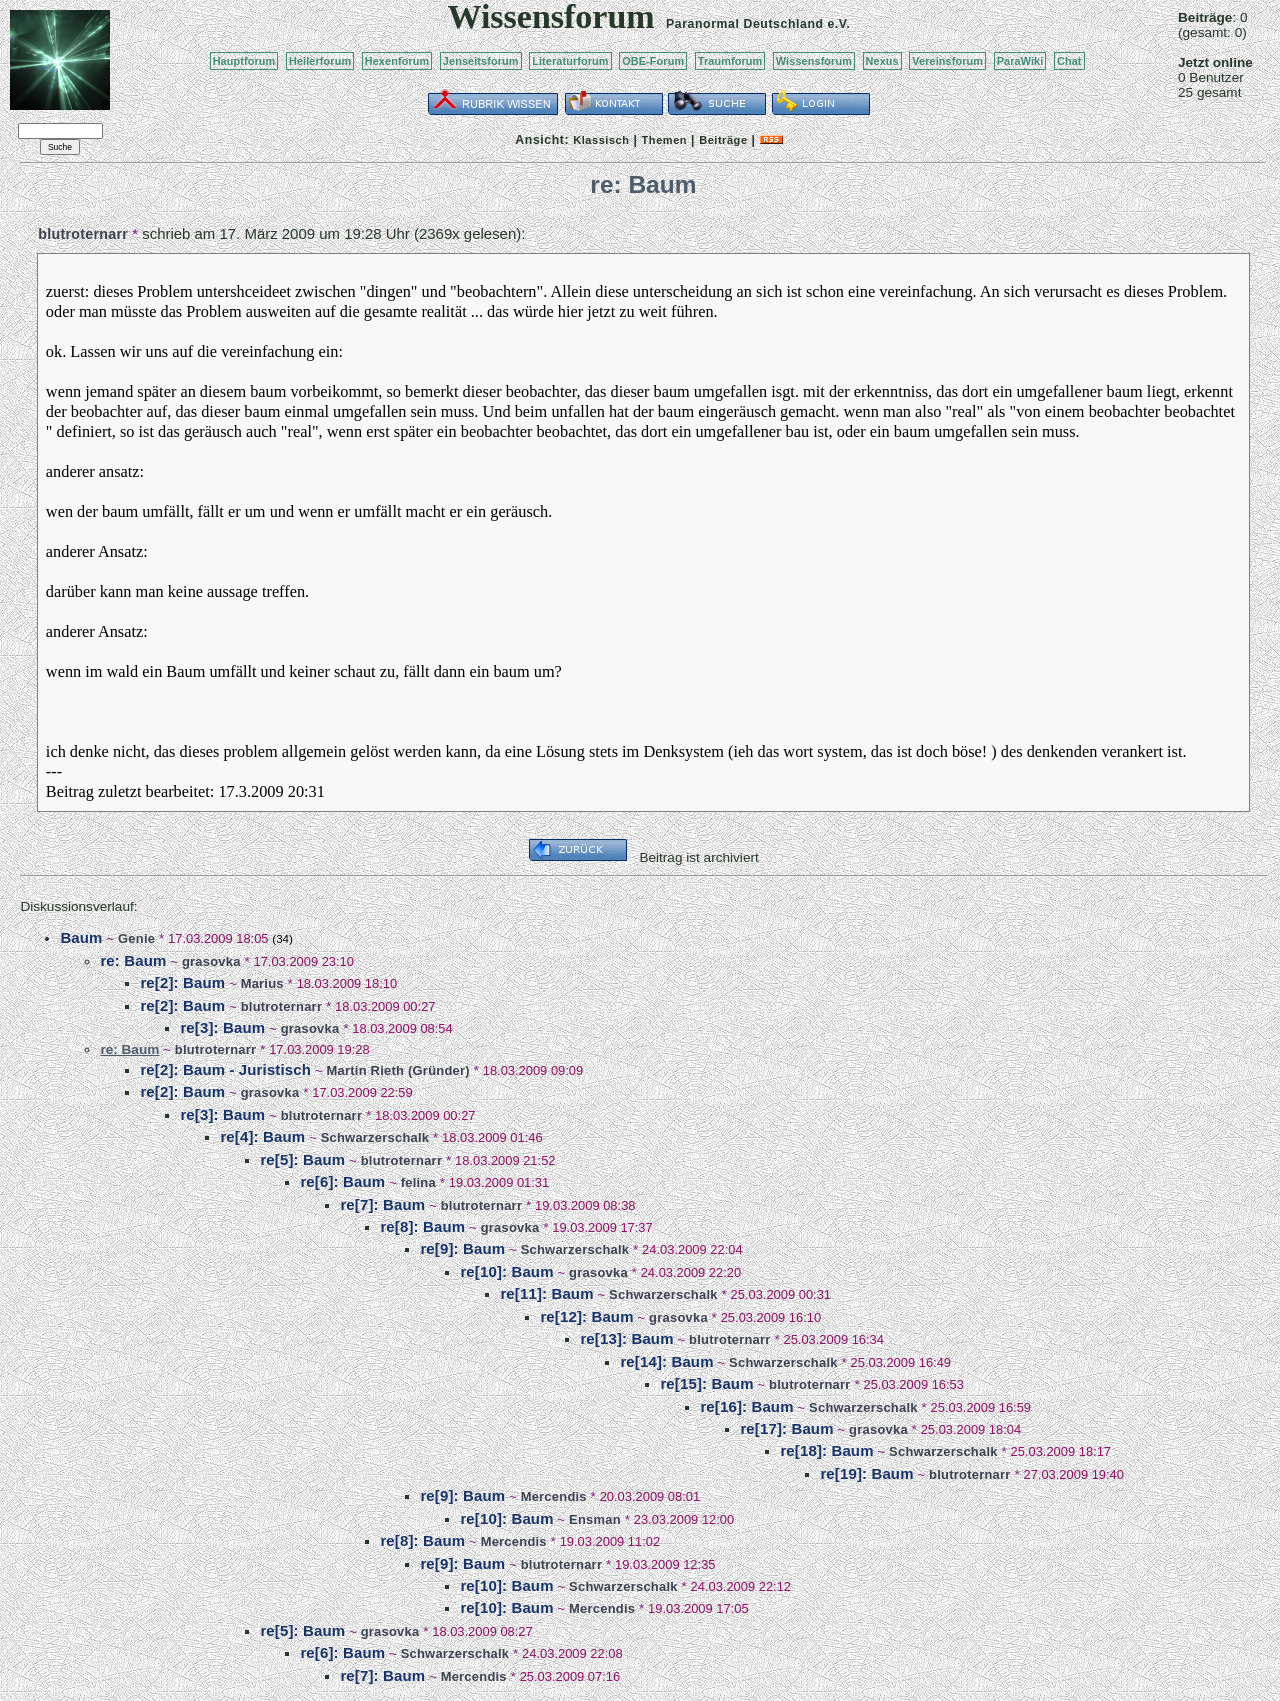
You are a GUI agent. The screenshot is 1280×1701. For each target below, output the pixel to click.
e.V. (838, 24)
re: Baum (133, 960)
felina (418, 1182)
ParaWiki (1020, 61)
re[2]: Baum (182, 982)
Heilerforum (320, 61)
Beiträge (723, 140)
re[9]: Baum (462, 1248)
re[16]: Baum (746, 1406)
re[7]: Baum (382, 1204)
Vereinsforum (947, 61)
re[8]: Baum (422, 1226)
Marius (262, 983)
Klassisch (601, 140)
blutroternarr (83, 234)
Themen (664, 140)
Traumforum (730, 61)
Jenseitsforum (481, 61)
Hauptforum (244, 61)
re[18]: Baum (826, 1450)
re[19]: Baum (866, 1473)
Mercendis (554, 1496)
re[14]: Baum (666, 1361)
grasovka (211, 961)
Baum (81, 937)
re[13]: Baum (626, 1338)
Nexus (882, 61)
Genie (136, 938)
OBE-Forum (653, 61)
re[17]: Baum (786, 1428)
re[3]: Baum (222, 1027)
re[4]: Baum (262, 1136)
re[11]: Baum (546, 1293)
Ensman (595, 1519)
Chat (1069, 61)
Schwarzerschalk (375, 1137)
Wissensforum (814, 61)
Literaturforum (570, 61)
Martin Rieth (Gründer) (398, 1070)
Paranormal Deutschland (745, 24)
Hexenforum (397, 61)
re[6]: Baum (342, 1181)
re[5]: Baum (302, 1159)
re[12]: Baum (586, 1316)
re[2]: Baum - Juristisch (225, 1069)
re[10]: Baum (506, 1271)
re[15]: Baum (706, 1383)
